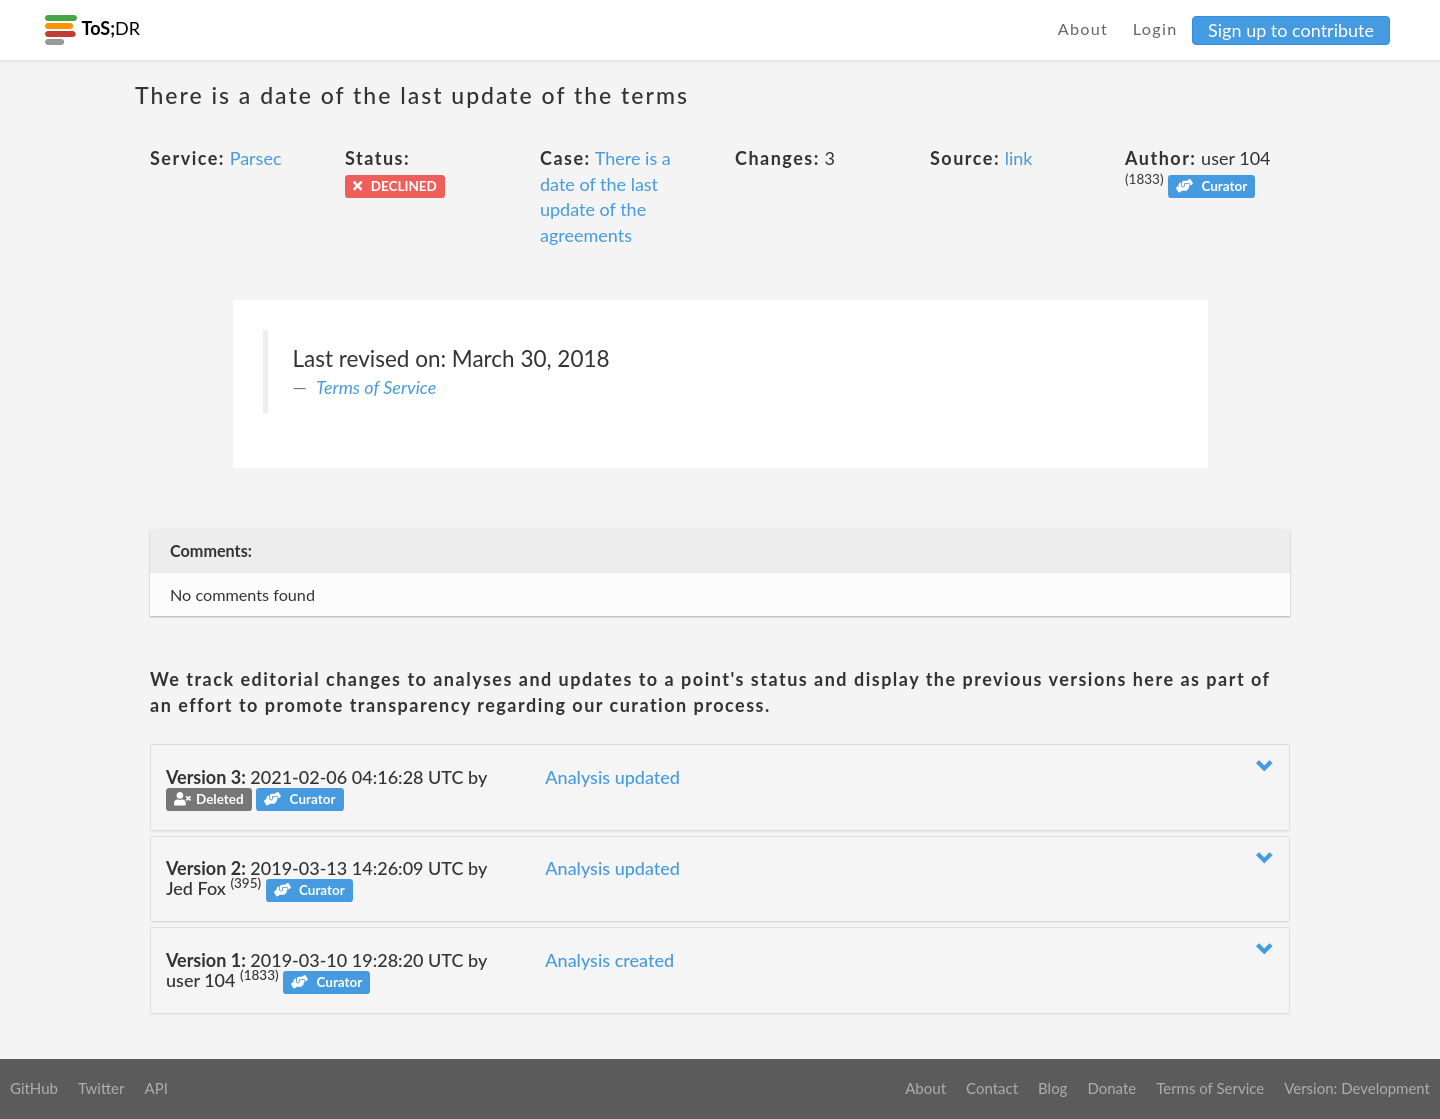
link (1019, 158)
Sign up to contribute (1291, 30)
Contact (992, 1088)
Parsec (256, 158)
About (1083, 28)
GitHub (34, 1088)
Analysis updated (612, 777)
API (155, 1088)
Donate (1111, 1088)
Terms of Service (376, 387)
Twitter (101, 1088)
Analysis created (609, 960)
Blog (1052, 1088)
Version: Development (1357, 1088)
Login (1155, 28)
